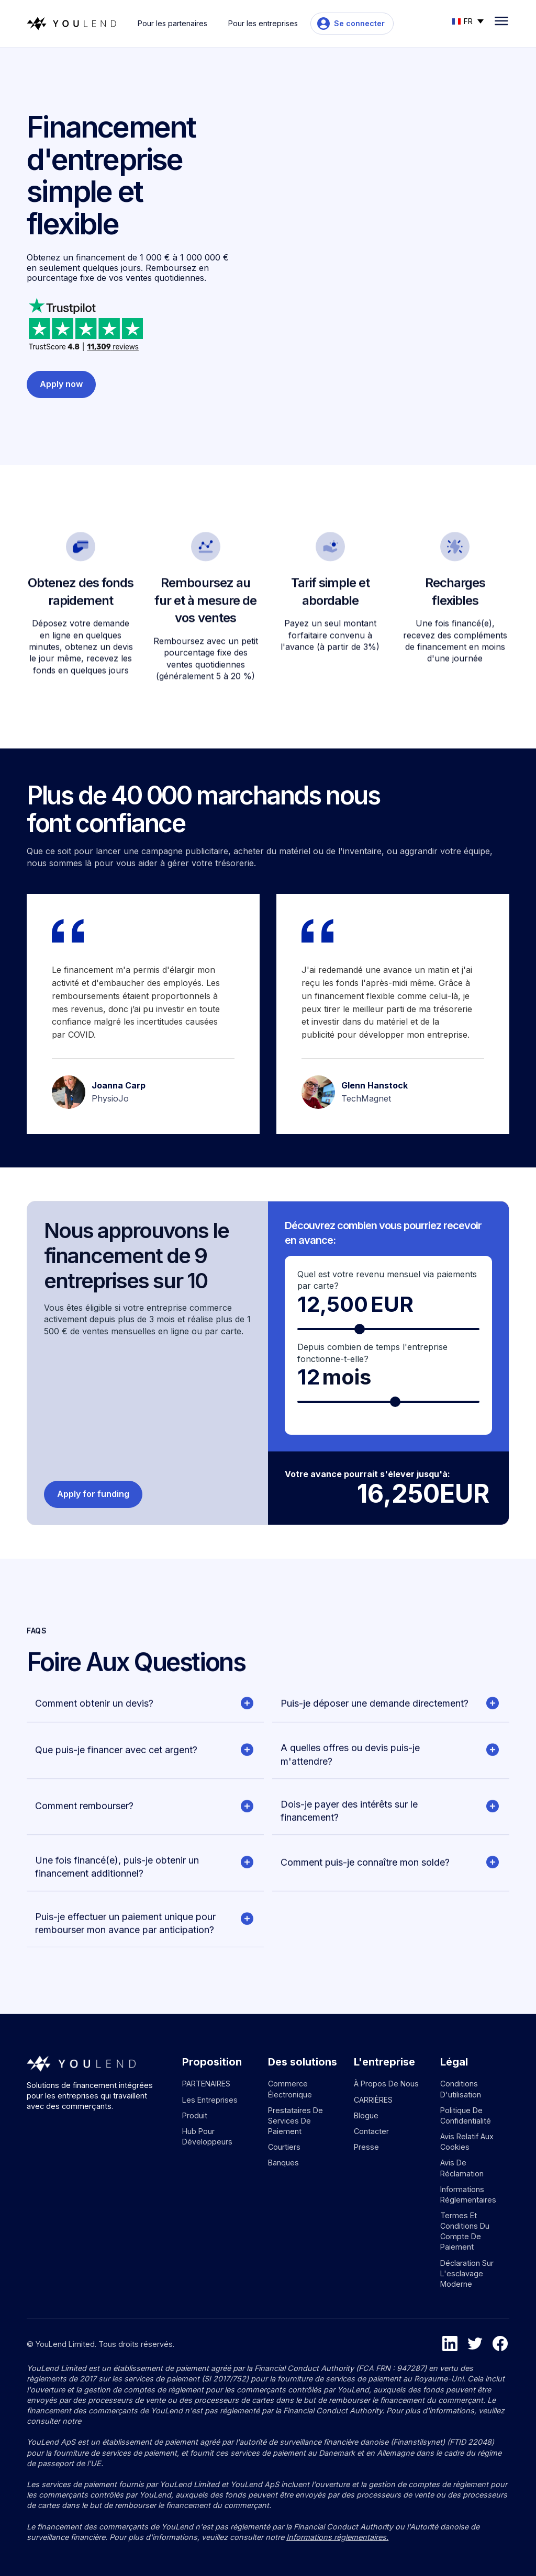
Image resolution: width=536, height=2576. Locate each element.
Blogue (366, 2115)
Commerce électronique (290, 2088)
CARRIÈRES (373, 2099)
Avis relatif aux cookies (467, 2141)
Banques (283, 2162)
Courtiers (284, 2146)
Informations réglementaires (468, 2194)
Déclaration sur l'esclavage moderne (467, 2273)
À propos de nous (386, 2083)
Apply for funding (93, 1494)
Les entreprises (210, 2099)
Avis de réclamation (462, 2167)
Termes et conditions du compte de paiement (464, 2231)
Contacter (371, 2131)
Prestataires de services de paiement (295, 2121)
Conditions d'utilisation (460, 2088)
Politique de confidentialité (465, 2115)
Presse (366, 2146)
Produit (194, 2115)
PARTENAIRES (206, 2083)
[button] (468, 20)
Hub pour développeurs (207, 2136)
